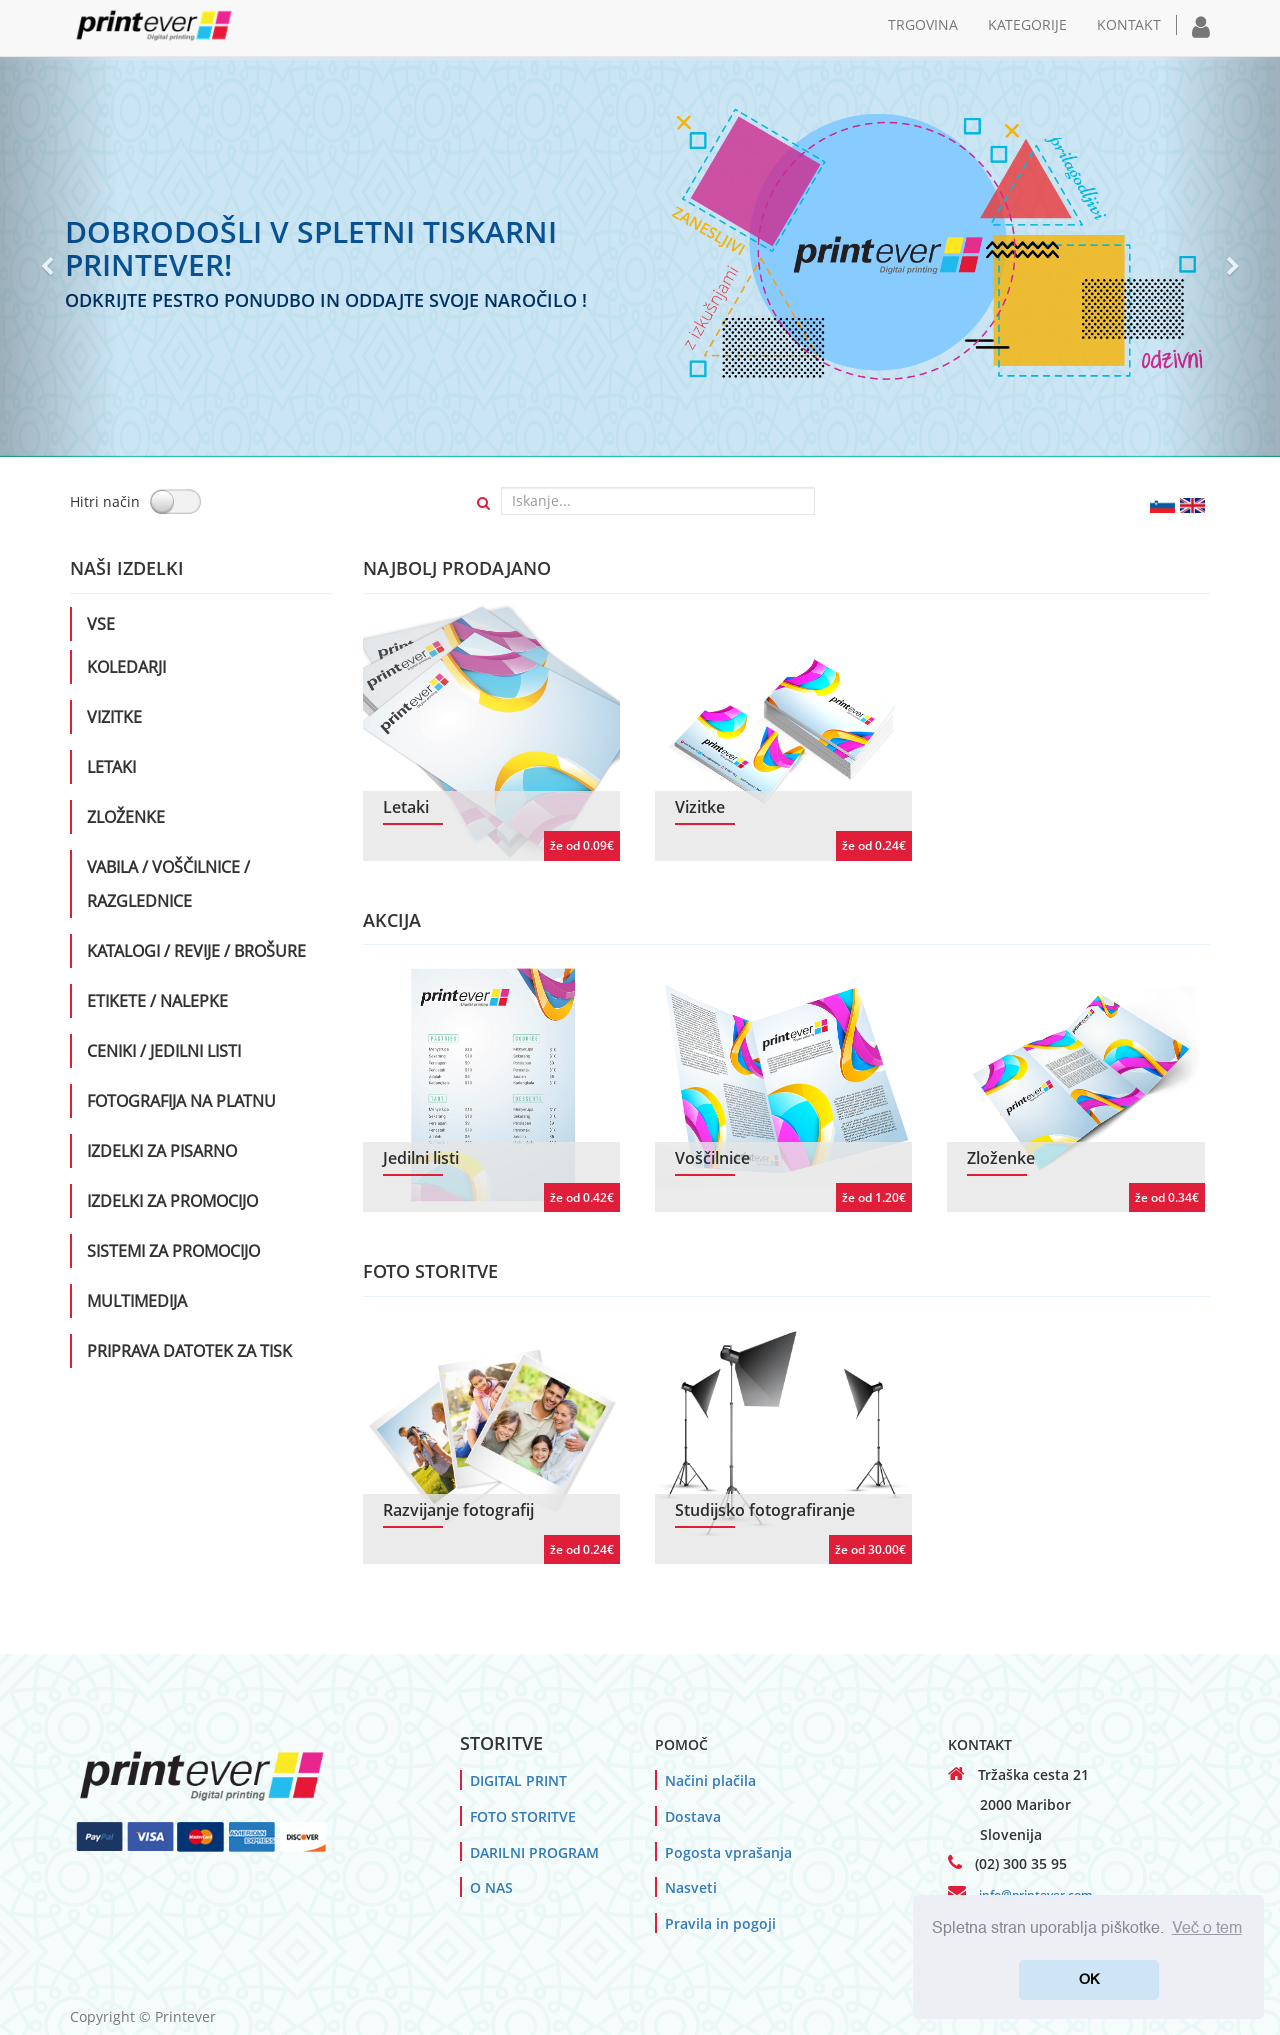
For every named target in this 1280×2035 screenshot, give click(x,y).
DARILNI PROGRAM (534, 1852)
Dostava (693, 1816)
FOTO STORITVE (523, 1816)
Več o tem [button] (1207, 1929)
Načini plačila (710, 1780)
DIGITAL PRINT (518, 1780)
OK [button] (1089, 1980)
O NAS (491, 1887)
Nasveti (691, 1887)
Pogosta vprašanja (728, 1852)
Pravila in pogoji (720, 1923)
